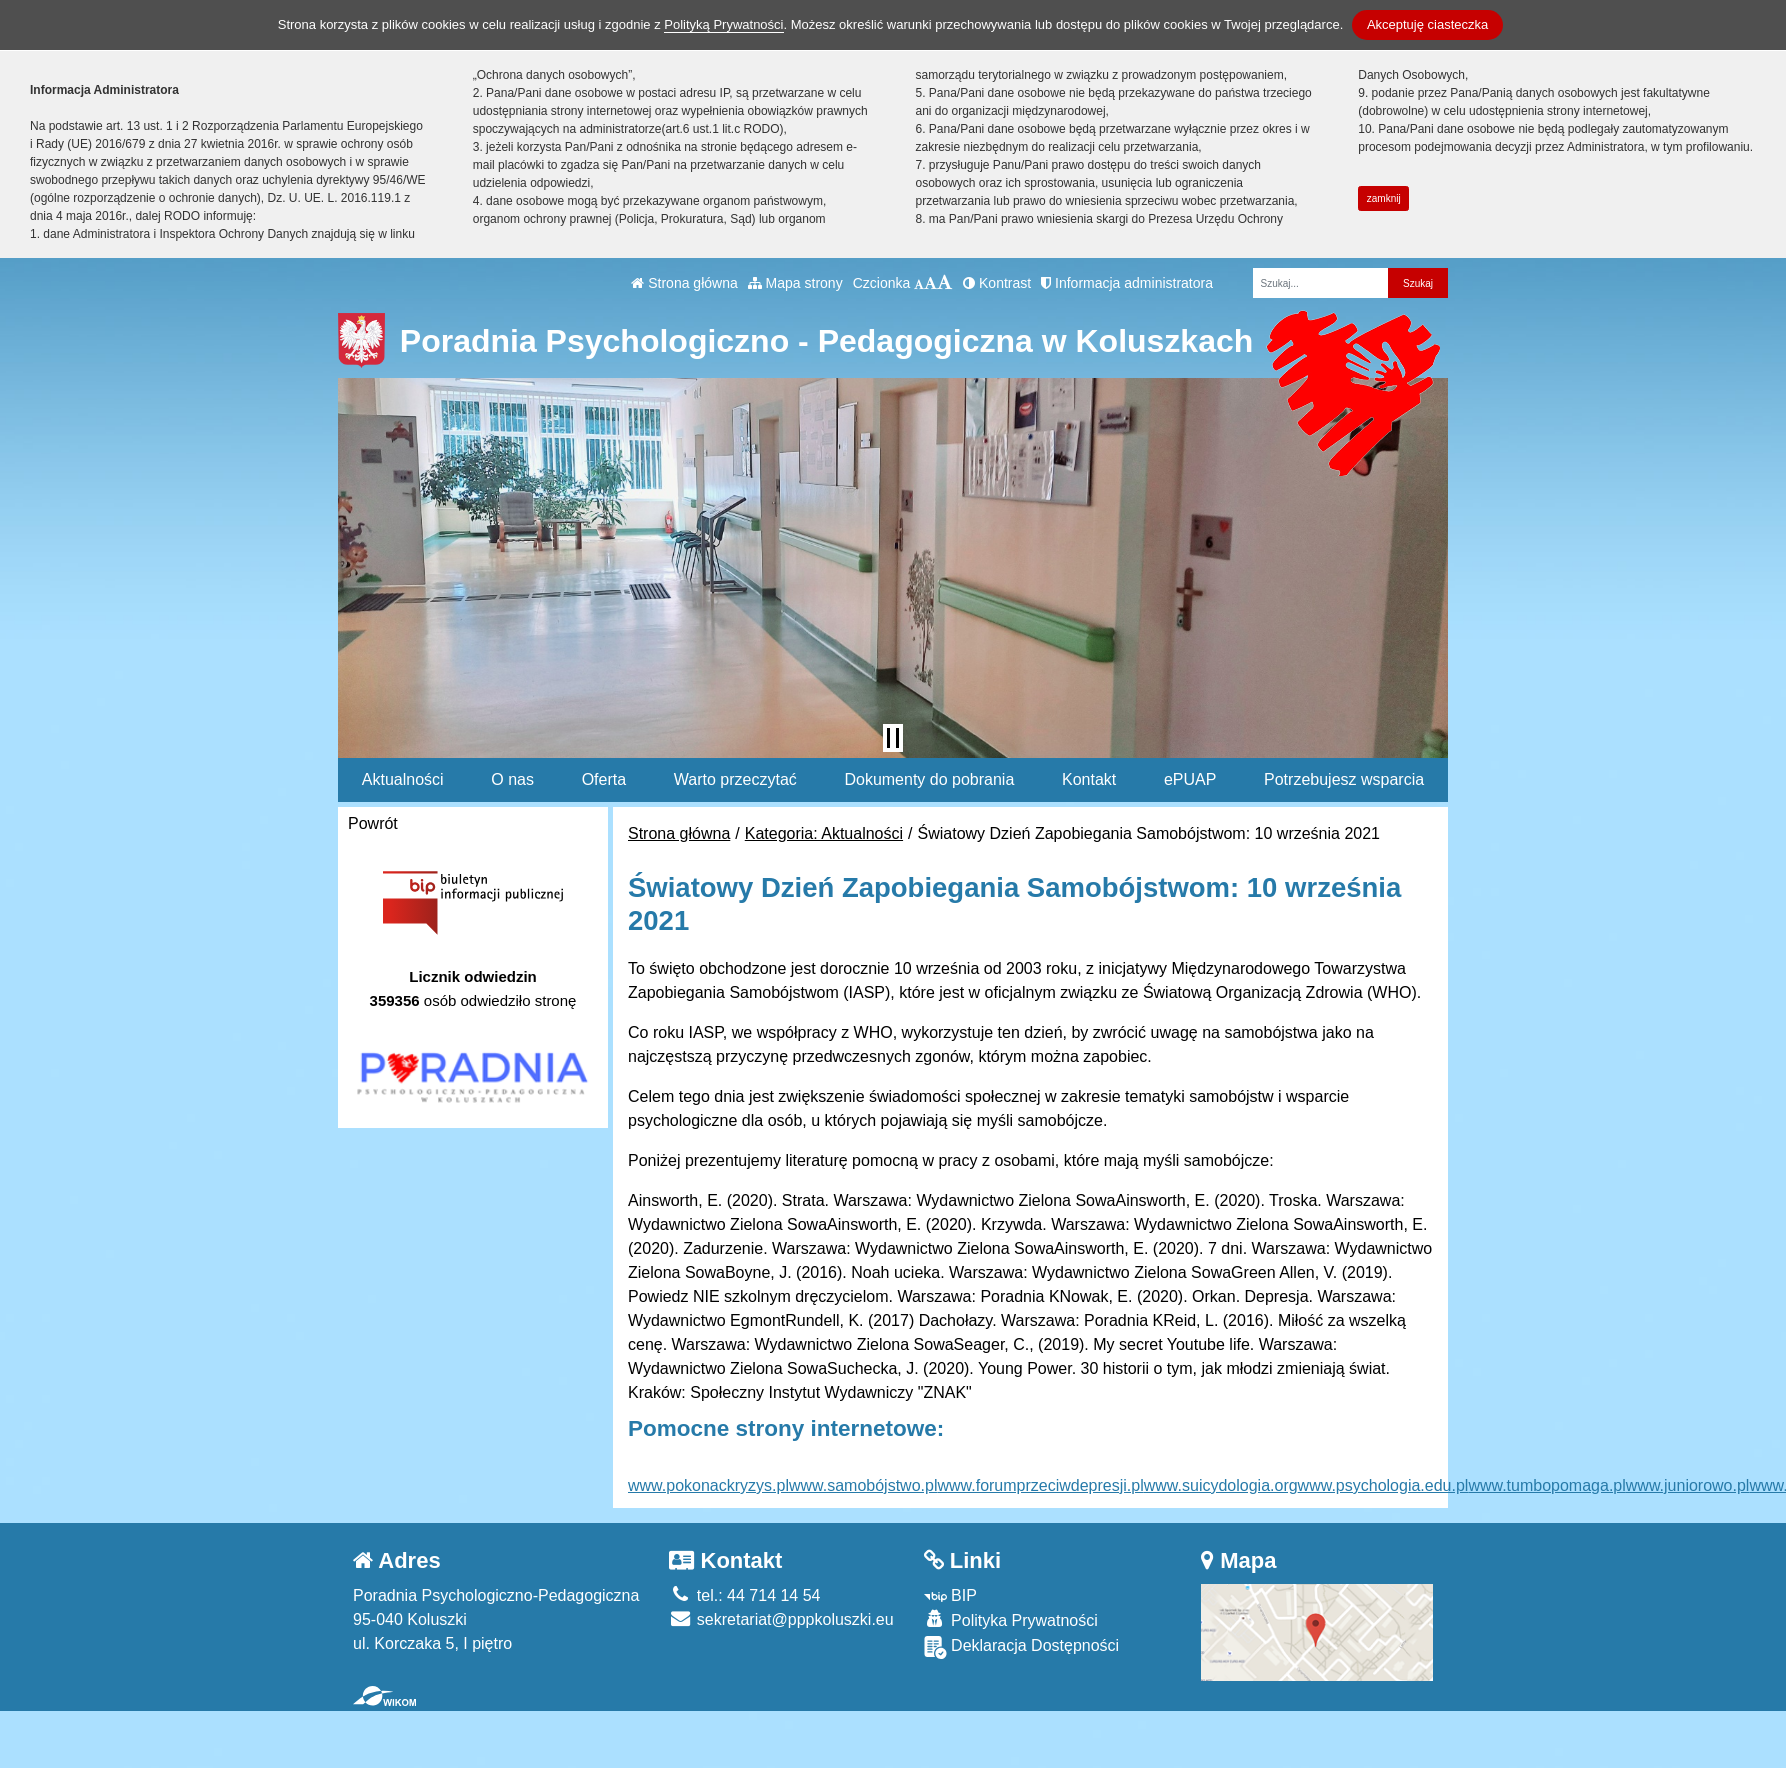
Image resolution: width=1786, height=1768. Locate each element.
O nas (512, 779)
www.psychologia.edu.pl (1383, 1485)
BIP (950, 1595)
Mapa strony (795, 283)
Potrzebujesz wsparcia (1344, 779)
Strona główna (684, 283)
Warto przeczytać (735, 779)
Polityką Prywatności (723, 24)
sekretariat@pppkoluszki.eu (781, 1619)
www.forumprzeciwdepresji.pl (1040, 1485)
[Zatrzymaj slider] (893, 738)
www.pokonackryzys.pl (708, 1485)
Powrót (373, 823)
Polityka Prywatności (1011, 1619)
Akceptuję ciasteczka (1427, 24)
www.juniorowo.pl (1688, 1485)
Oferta (604, 779)
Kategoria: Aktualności (824, 833)
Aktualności (403, 779)
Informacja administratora (1127, 283)
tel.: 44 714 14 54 (744, 1595)
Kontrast (997, 283)
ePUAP (1190, 779)
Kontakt (1089, 779)
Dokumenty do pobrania (929, 779)
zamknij (1384, 198)
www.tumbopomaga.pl (1546, 1485)
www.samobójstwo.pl (863, 1485)
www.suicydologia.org (1221, 1485)
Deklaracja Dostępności (1022, 1647)
